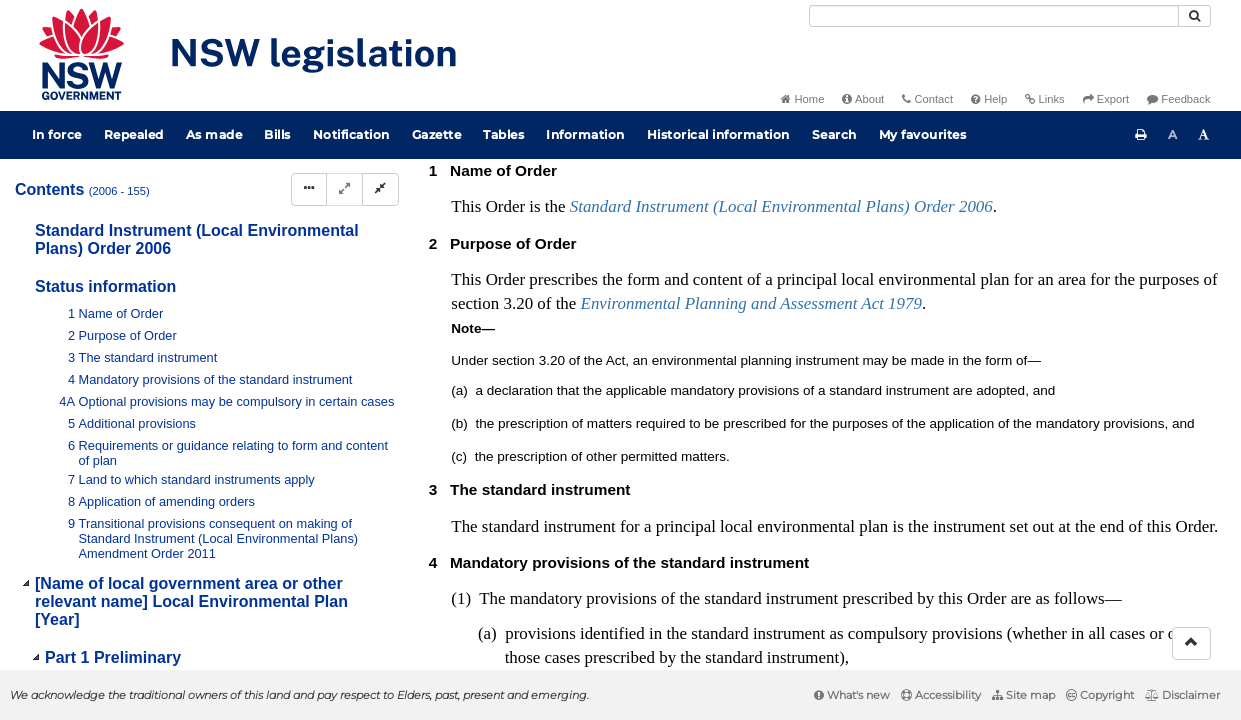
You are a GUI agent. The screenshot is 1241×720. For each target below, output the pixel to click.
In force (57, 134)
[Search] (994, 16)
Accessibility (941, 695)
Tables (503, 134)
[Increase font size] (1204, 135)
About (863, 99)
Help (989, 99)
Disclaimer (1182, 695)
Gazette (437, 134)
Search (834, 134)
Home (802, 99)
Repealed (134, 134)
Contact (927, 99)
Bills (277, 134)
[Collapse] (380, 189)
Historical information (718, 134)
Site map (1023, 695)
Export (1106, 99)
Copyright (1100, 695)
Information (585, 134)
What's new (852, 695)
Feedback (1178, 99)
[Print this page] (1141, 135)
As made (214, 134)
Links (1044, 99)
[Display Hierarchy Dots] (309, 189)
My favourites (923, 134)
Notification (351, 134)
